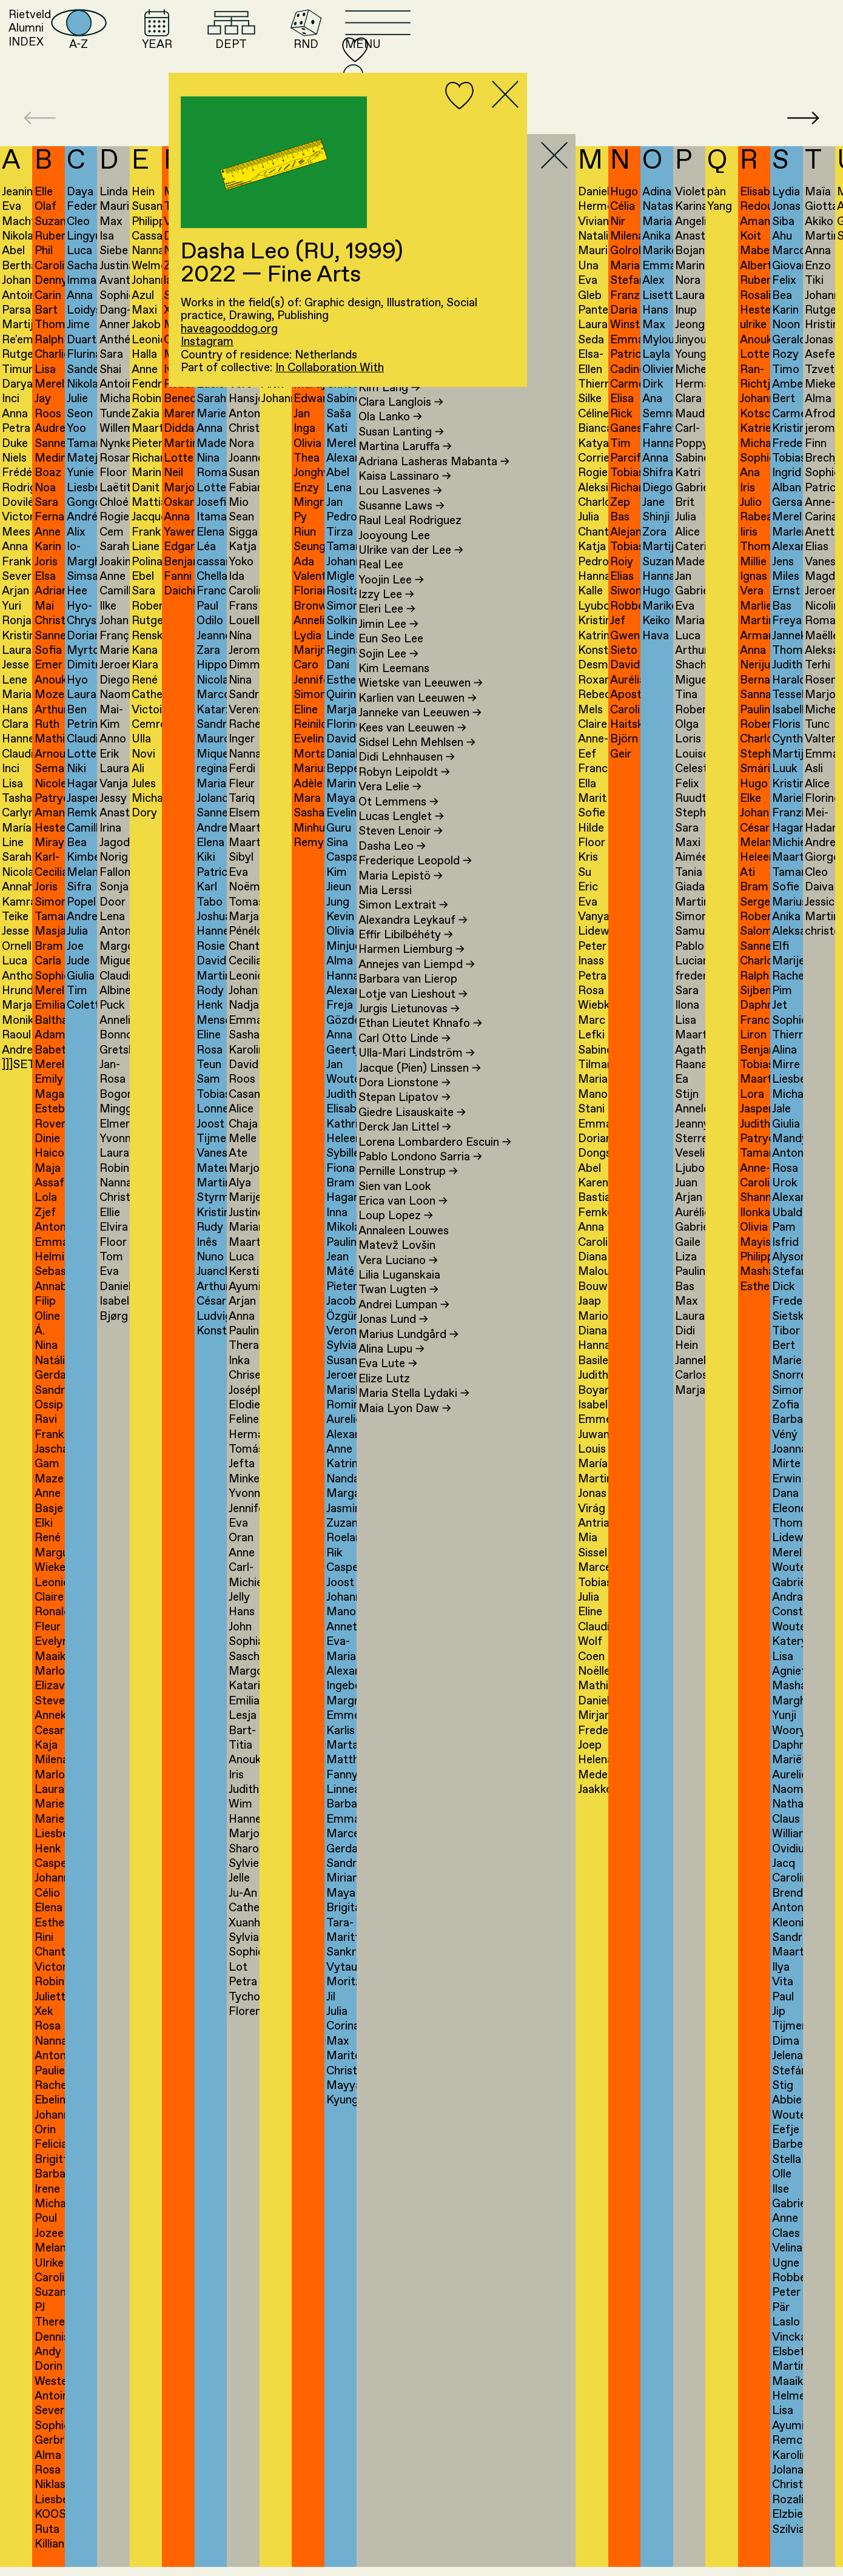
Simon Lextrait (403, 915)
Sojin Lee (388, 663)
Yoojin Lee (391, 589)
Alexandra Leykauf (413, 929)
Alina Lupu (391, 1359)
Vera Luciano (398, 1269)
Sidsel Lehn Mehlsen (416, 752)
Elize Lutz (384, 1388)
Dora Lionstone (404, 1092)
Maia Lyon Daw (404, 1417)
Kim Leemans (393, 678)
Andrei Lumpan (403, 1314)
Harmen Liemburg (411, 959)
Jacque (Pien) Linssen (419, 1077)
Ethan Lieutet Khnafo (420, 1033)
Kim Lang (389, 397)
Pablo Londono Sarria (420, 1166)
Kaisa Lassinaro (404, 486)
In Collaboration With (329, 367)
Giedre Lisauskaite (412, 1121)
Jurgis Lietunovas (409, 1018)
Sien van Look (394, 1195)
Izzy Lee (386, 604)
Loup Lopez (395, 1225)
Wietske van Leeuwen (420, 693)
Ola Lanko (390, 426)
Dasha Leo (392, 855)
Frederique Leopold (415, 870)
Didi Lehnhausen (406, 767)
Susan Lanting (401, 441)
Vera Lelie (390, 796)
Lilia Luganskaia (399, 1285)
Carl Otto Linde (404, 1047)
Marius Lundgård (408, 1343)
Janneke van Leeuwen (420, 722)
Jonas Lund (393, 1329)
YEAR (386, 52)
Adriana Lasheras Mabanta (433, 471)
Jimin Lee (388, 634)
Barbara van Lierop (407, 989)
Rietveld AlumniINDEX (114, 52)
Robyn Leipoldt (404, 781)
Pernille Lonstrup (408, 1181)
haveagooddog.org (229, 329)
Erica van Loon (403, 1211)
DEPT (481, 52)
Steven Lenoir (400, 841)
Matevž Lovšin (396, 1255)
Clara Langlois (400, 412)
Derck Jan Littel (404, 1137)
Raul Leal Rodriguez (410, 530)
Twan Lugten (398, 1299)
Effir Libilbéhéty (405, 944)
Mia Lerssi (385, 900)
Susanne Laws (401, 515)
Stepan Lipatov (404, 1107)
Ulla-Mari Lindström (416, 1063)
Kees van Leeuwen (412, 737)
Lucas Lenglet (401, 826)
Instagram (207, 341)
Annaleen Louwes (403, 1240)
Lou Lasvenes (400, 500)
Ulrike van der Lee (410, 560)
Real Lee (380, 574)
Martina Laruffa (405, 456)
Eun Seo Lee (390, 648)
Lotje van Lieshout (413, 1003)
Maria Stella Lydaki (413, 1403)
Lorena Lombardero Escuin (434, 1151)
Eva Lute (387, 1373)
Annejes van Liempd (416, 974)
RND (570, 52)
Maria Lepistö (400, 885)
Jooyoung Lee (394, 545)
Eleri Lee (386, 619)
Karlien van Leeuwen (417, 707)
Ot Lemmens (398, 811)
